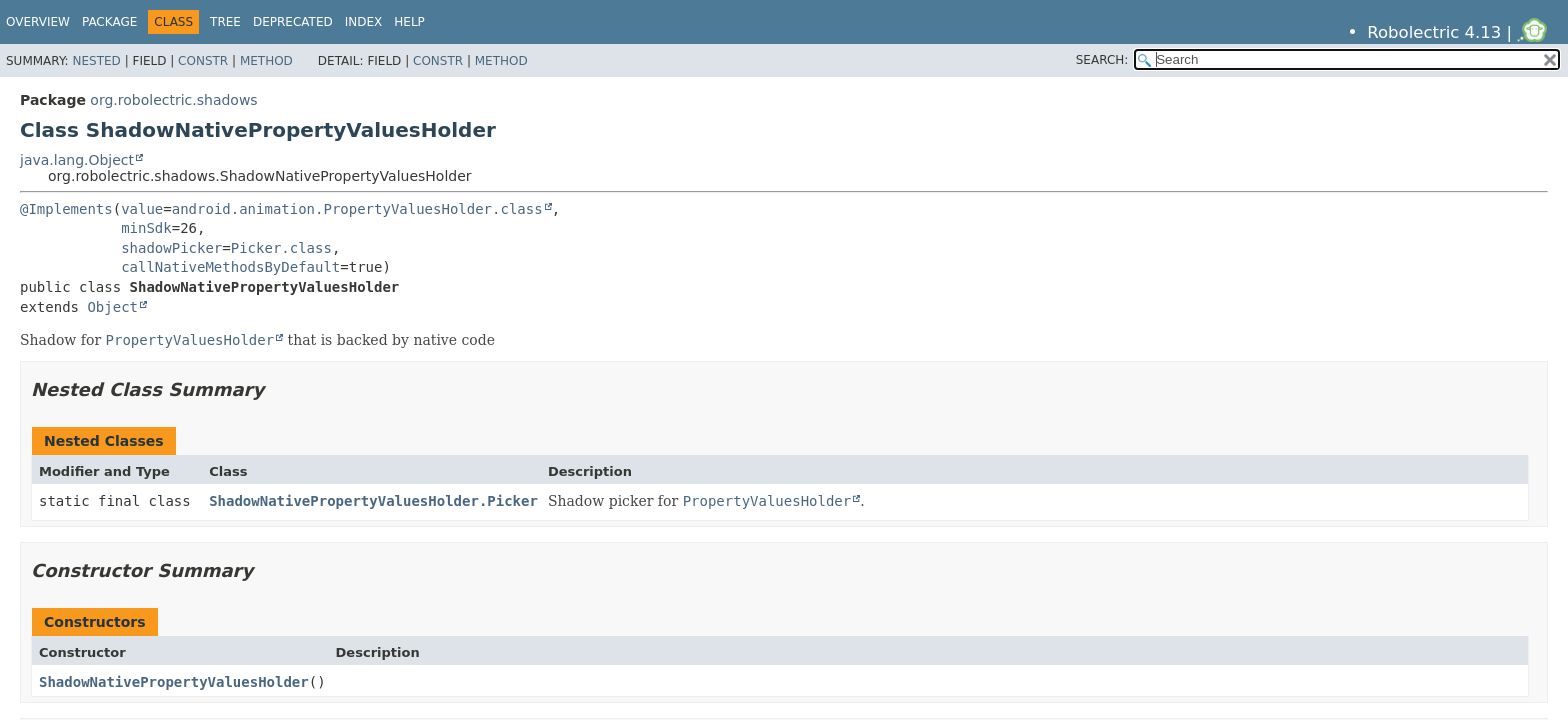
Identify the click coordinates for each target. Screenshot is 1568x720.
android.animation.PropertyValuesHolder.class (357, 209)
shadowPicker (171, 248)
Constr (203, 61)
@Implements (66, 209)
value (142, 209)
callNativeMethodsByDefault (230, 267)
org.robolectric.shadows (173, 100)
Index (364, 22)
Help (409, 22)
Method (266, 61)
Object (112, 307)
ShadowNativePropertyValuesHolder (174, 682)
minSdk (146, 228)
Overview (38, 22)
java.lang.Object (77, 160)
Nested (96, 61)
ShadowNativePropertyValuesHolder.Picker (373, 501)
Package (109, 22)
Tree (225, 22)
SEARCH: (1102, 60)
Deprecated (293, 22)
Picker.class (281, 248)
